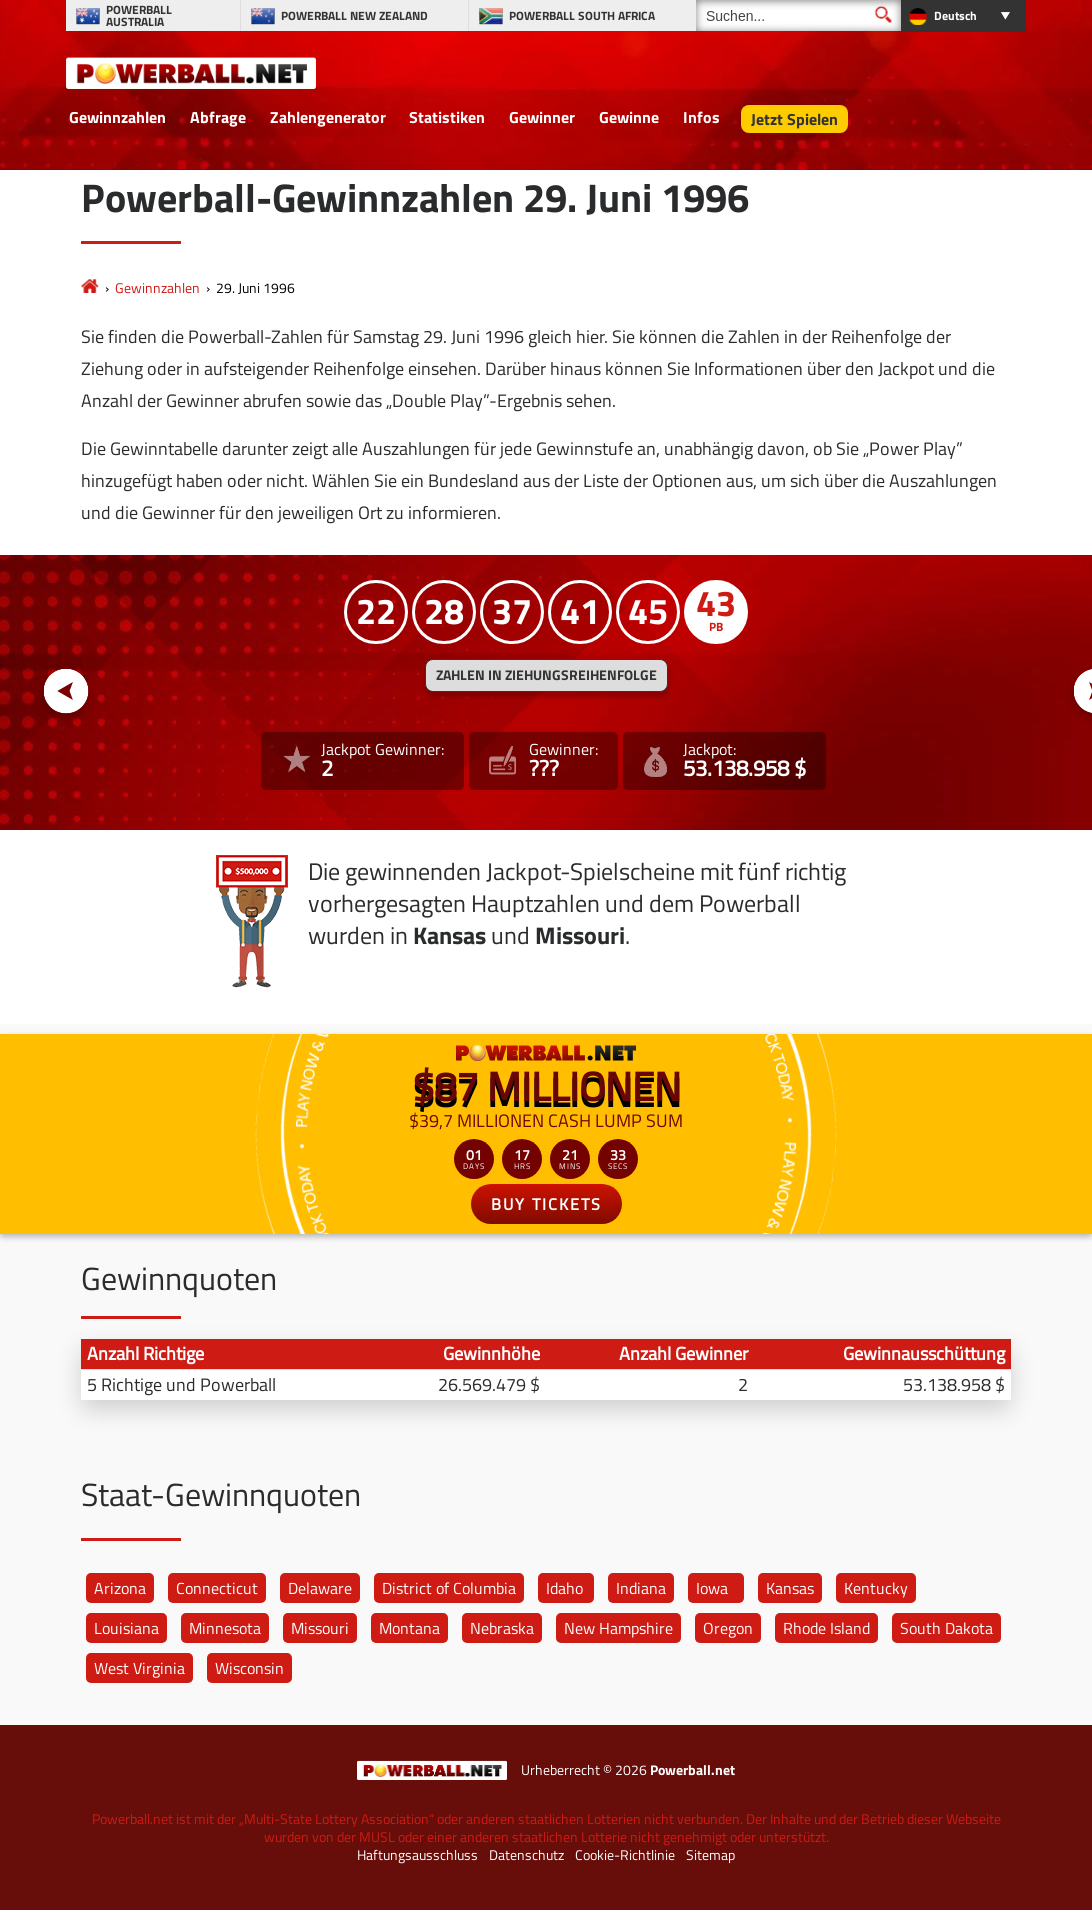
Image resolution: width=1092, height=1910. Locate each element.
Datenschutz (526, 1855)
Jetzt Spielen (794, 119)
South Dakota (946, 1628)
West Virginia (139, 1668)
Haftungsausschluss (417, 1855)
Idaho (564, 1588)
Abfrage (218, 117)
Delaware (320, 1588)
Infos (701, 117)
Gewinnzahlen (117, 117)
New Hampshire (618, 1628)
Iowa (712, 1588)
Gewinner (542, 117)
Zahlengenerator (328, 117)
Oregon (728, 1628)
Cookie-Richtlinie (625, 1855)
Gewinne (629, 117)
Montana (409, 1628)
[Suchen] (798, 15)
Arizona (120, 1588)
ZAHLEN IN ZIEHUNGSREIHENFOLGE (546, 675)
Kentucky (876, 1588)
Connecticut (217, 1588)
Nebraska (502, 1628)
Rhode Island (826, 1628)
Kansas (790, 1588)
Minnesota (225, 1628)
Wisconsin (249, 1668)
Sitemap (710, 1855)
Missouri (320, 1628)
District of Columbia (449, 1588)
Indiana (641, 1588)
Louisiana (126, 1628)
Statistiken (447, 117)
